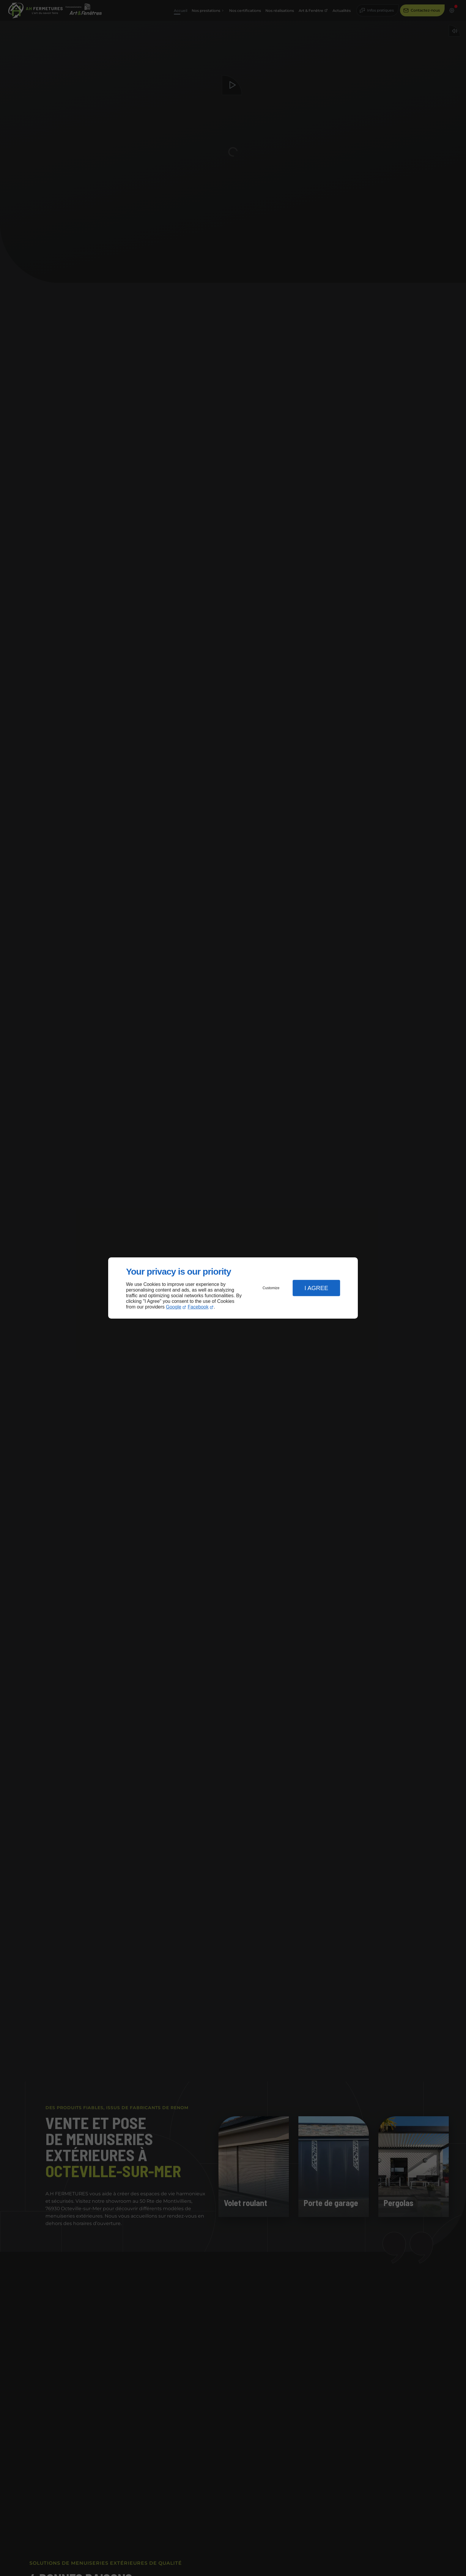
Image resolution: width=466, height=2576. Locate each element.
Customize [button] (271, 1288)
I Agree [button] (316, 1288)
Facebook (198, 1306)
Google (173, 1306)
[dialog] (233, 1288)
